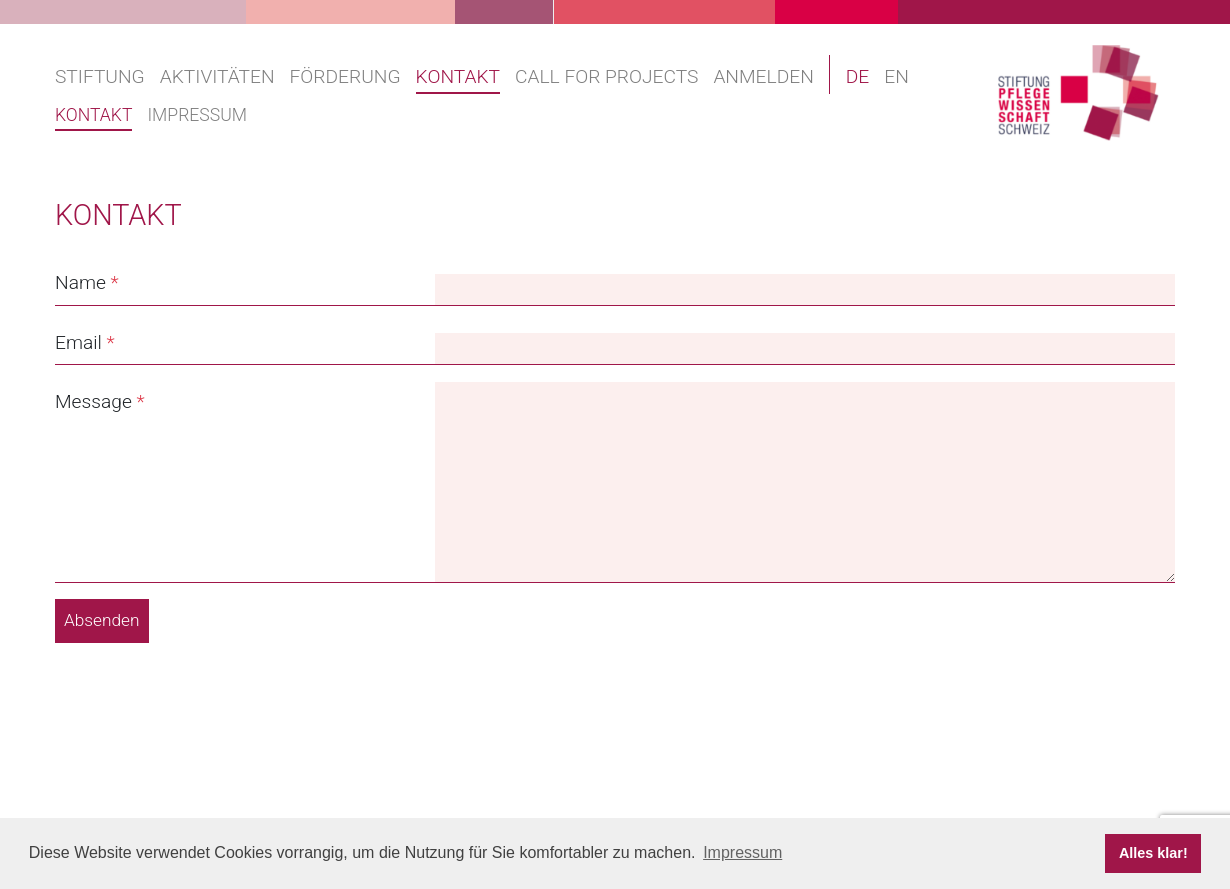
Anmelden (763, 76)
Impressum (197, 115)
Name (80, 282)
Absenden (102, 620)
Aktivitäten (217, 76)
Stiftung (100, 76)
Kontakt (458, 76)
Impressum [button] (742, 852)
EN (896, 76)
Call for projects (606, 76)
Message (93, 401)
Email (78, 342)
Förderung (345, 76)
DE (858, 76)
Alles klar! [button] (1153, 853)
